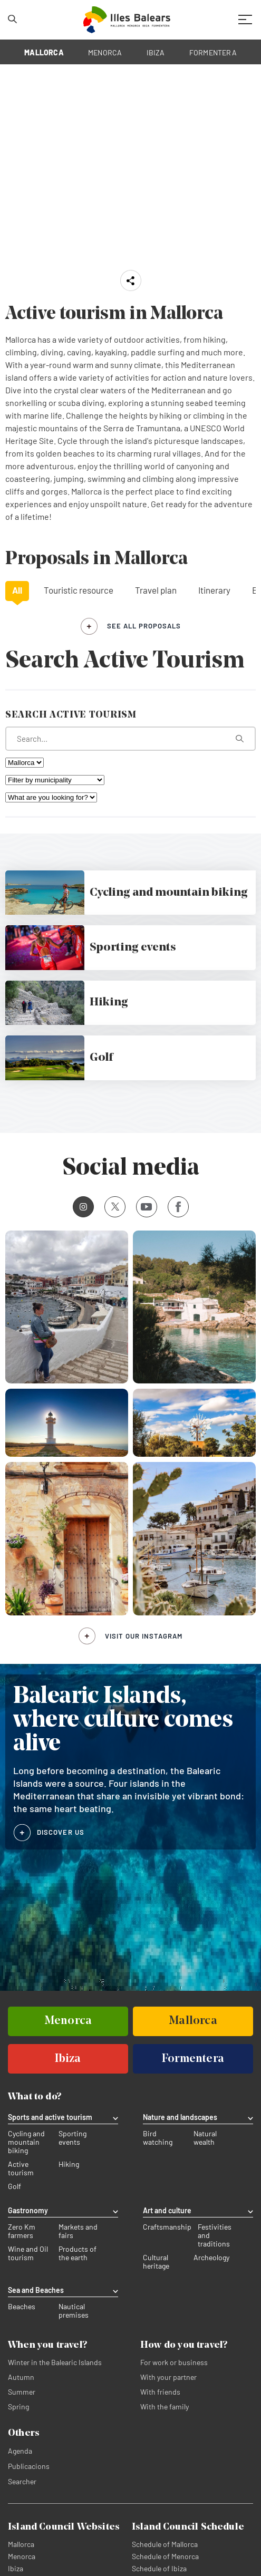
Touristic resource (78, 590)
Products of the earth (77, 2254)
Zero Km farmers (21, 2232)
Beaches (21, 2307)
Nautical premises (74, 2311)
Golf (14, 2187)
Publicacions (29, 2467)
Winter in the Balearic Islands (55, 2363)
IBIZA (156, 52)
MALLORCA (44, 52)
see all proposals (144, 626)
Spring (18, 2407)
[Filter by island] (24, 763)
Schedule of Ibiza (159, 2569)
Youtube (144, 1207)
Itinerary (214, 590)
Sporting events (72, 2138)
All (17, 590)
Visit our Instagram (143, 1636)
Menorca (21, 2557)
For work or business (174, 2363)
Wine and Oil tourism (28, 2254)
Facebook (174, 1207)
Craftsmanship (167, 2228)
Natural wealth (205, 2138)
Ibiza (15, 2569)
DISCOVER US (60, 1832)
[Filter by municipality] (54, 780)
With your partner (168, 2378)
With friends (160, 2392)
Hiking (69, 2165)
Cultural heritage (156, 2262)
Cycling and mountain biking (26, 2143)
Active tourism (21, 2169)
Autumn (21, 2378)
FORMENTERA (213, 52)
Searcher (22, 2482)
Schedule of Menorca (165, 2557)
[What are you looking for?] (130, 739)
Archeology (211, 2258)
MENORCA (105, 52)
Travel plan (156, 590)
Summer (21, 2392)
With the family (164, 2407)
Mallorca (21, 2545)
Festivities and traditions (214, 2236)
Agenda (20, 2451)
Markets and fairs (78, 2232)
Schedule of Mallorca (165, 2545)
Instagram (80, 1207)
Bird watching (157, 2138)
